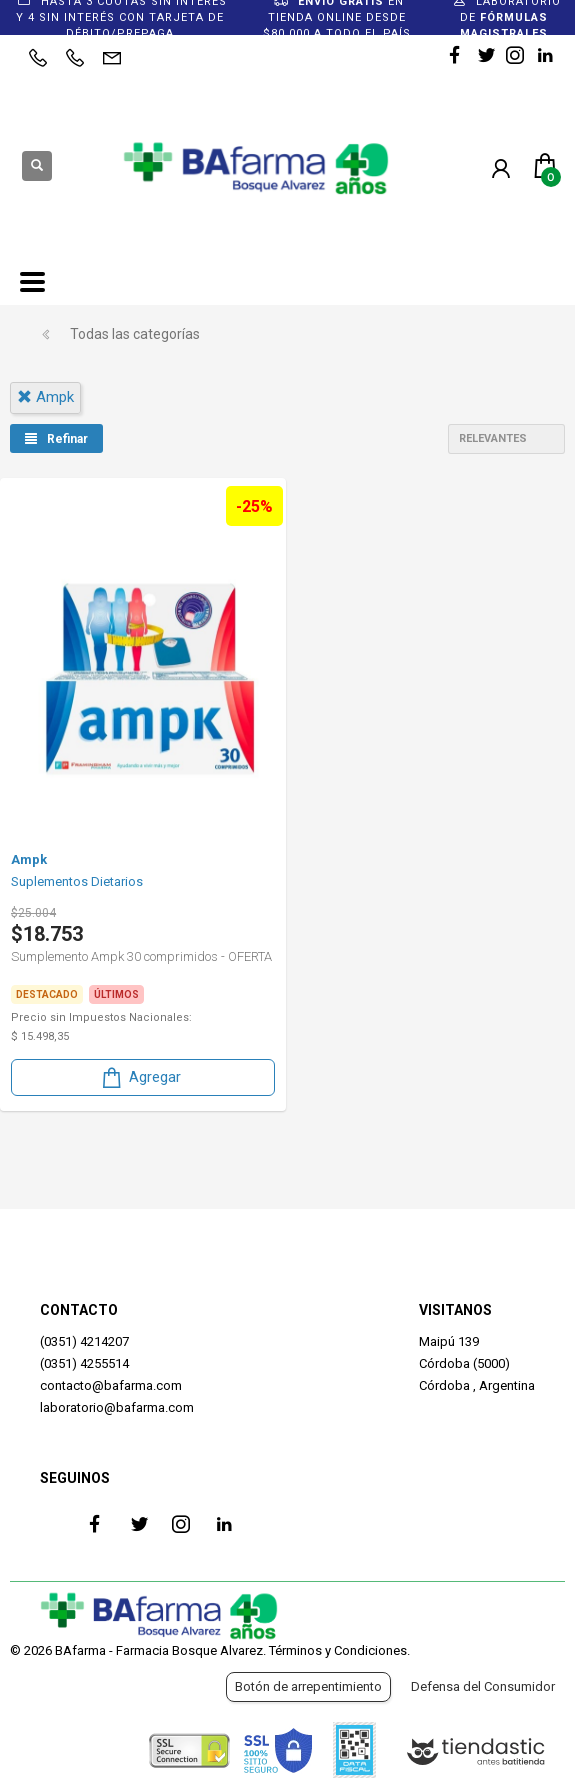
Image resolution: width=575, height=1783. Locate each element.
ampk (45, 397)
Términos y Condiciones (338, 1650)
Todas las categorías (135, 334)
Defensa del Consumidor (483, 1686)
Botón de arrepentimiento (308, 1686)
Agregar (140, 1077)
